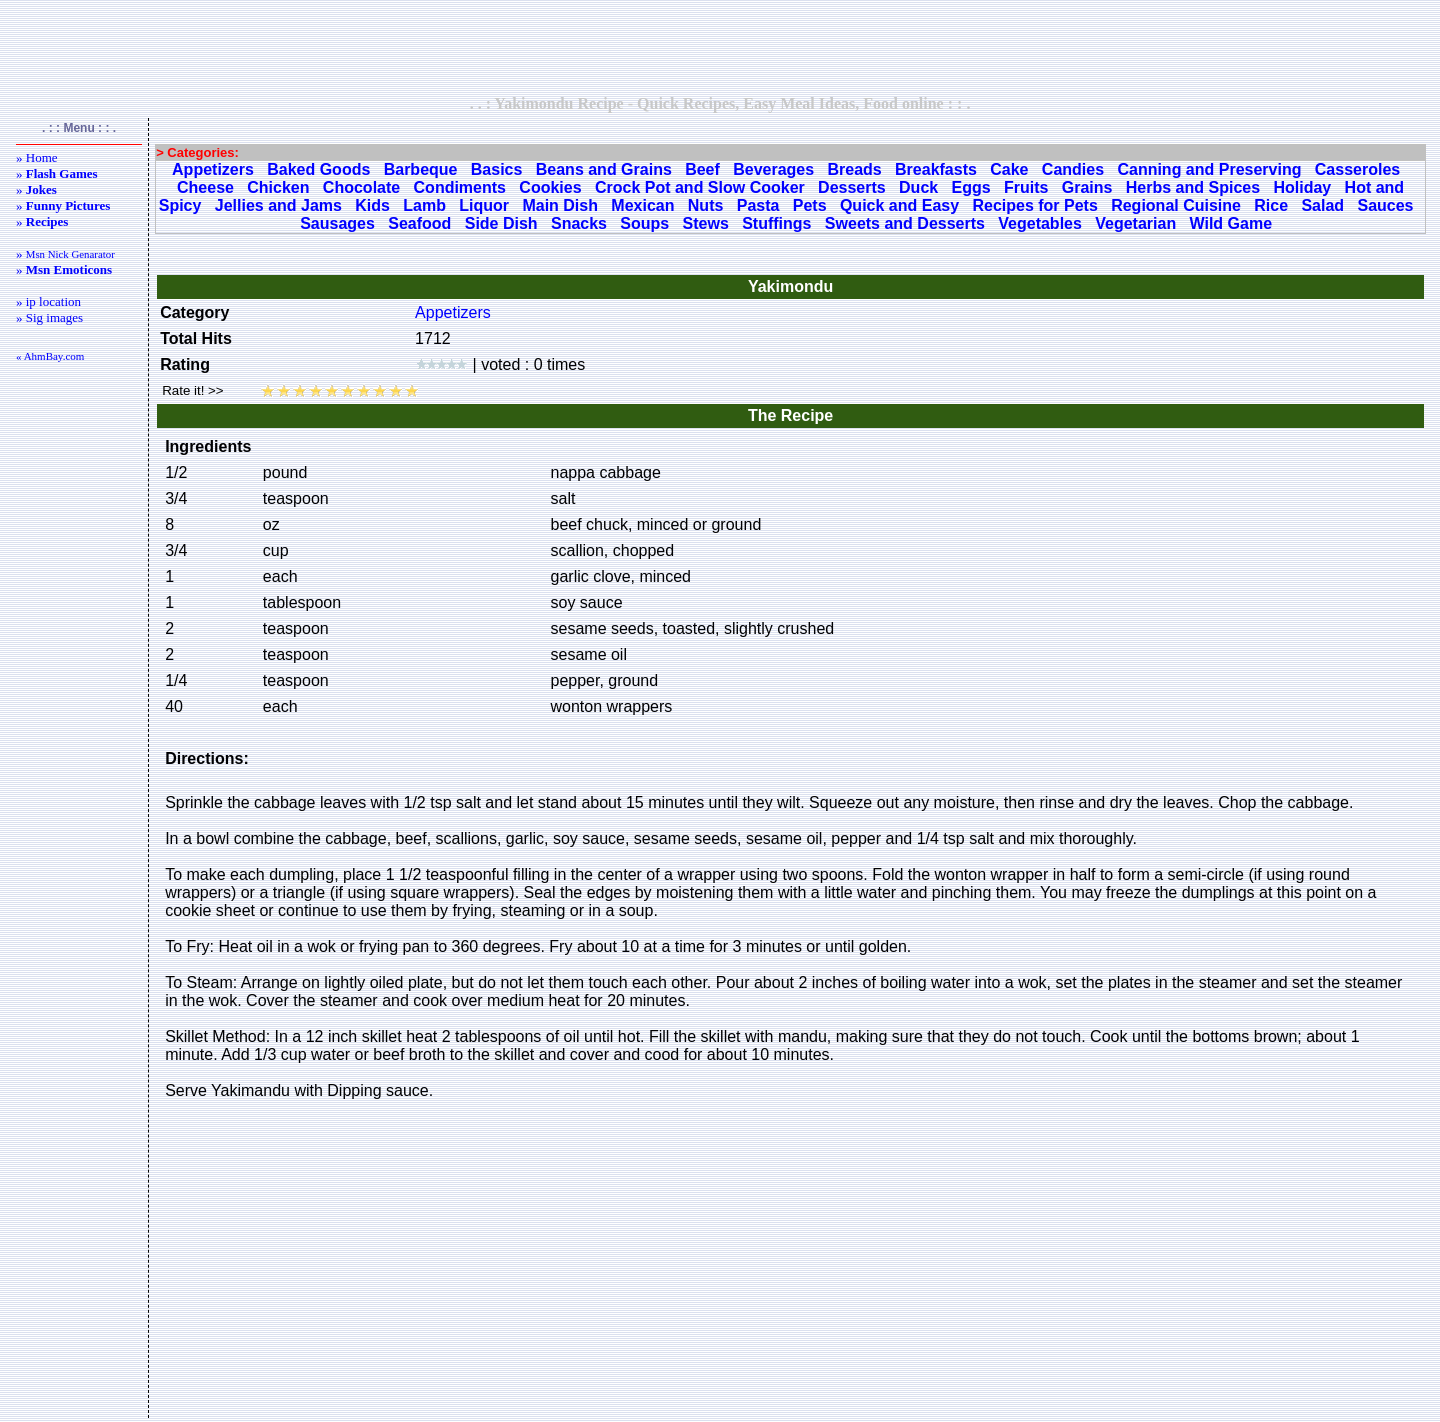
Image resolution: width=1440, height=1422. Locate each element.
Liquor (484, 205)
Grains (1087, 187)
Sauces (1385, 205)
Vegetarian (1135, 223)
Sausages (337, 223)
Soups (644, 223)
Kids (372, 205)
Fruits (1026, 187)
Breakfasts (936, 169)
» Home (37, 157)
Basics (497, 169)
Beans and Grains (604, 169)
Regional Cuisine (1176, 205)
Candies (1073, 169)
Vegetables (1040, 223)
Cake (1009, 169)
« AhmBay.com (50, 356)
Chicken (278, 187)
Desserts (852, 187)
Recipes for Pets (1034, 205)
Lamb (424, 205)
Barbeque (421, 169)
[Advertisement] (720, 47)
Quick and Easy (899, 205)
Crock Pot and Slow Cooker (700, 187)
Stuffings (776, 223)
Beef (702, 169)
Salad (1322, 205)
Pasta (758, 205)
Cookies (550, 187)
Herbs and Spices (1193, 187)
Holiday (1302, 187)
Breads (854, 169)
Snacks (579, 223)
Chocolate (361, 187)
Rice (1271, 205)
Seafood (419, 223)
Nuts (706, 205)
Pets (810, 205)
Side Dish (501, 223)
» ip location (48, 301)
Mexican (642, 205)
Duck (918, 187)
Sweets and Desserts (905, 223)
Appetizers (213, 169)
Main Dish (560, 205)
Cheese (205, 187)
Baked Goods (318, 169)
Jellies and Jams (278, 205)
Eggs (971, 187)
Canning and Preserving (1209, 169)
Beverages (773, 169)
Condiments (460, 187)
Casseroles (1357, 169)
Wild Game (1231, 223)
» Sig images (49, 317)
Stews (706, 223)
